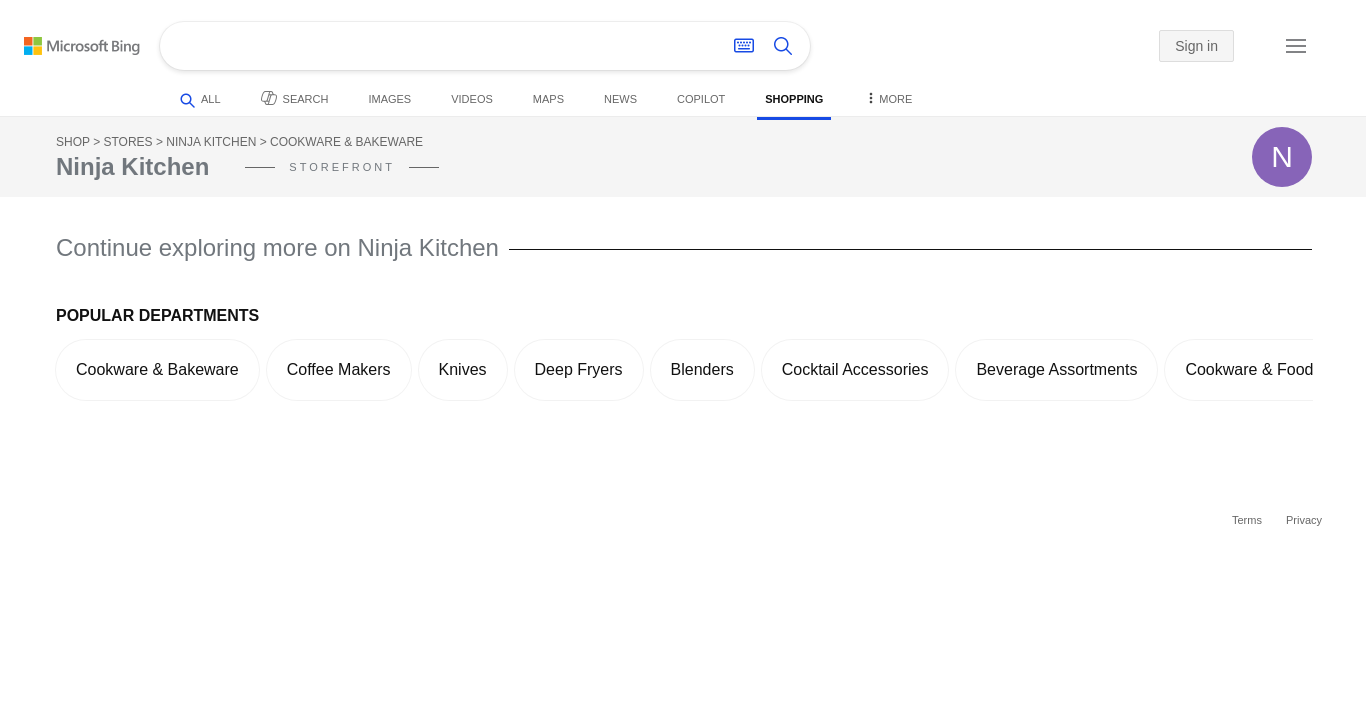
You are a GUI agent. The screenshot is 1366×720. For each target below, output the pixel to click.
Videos (472, 99)
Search (295, 98)
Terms (1247, 520)
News (620, 99)
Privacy (1304, 520)
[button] (1250, 47)
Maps (548, 99)
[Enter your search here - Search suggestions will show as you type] (428, 46)
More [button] (887, 97)
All (200, 100)
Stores (127, 142)
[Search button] (783, 46)
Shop (73, 142)
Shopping (794, 99)
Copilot (701, 99)
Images (389, 99)
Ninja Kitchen (211, 142)
